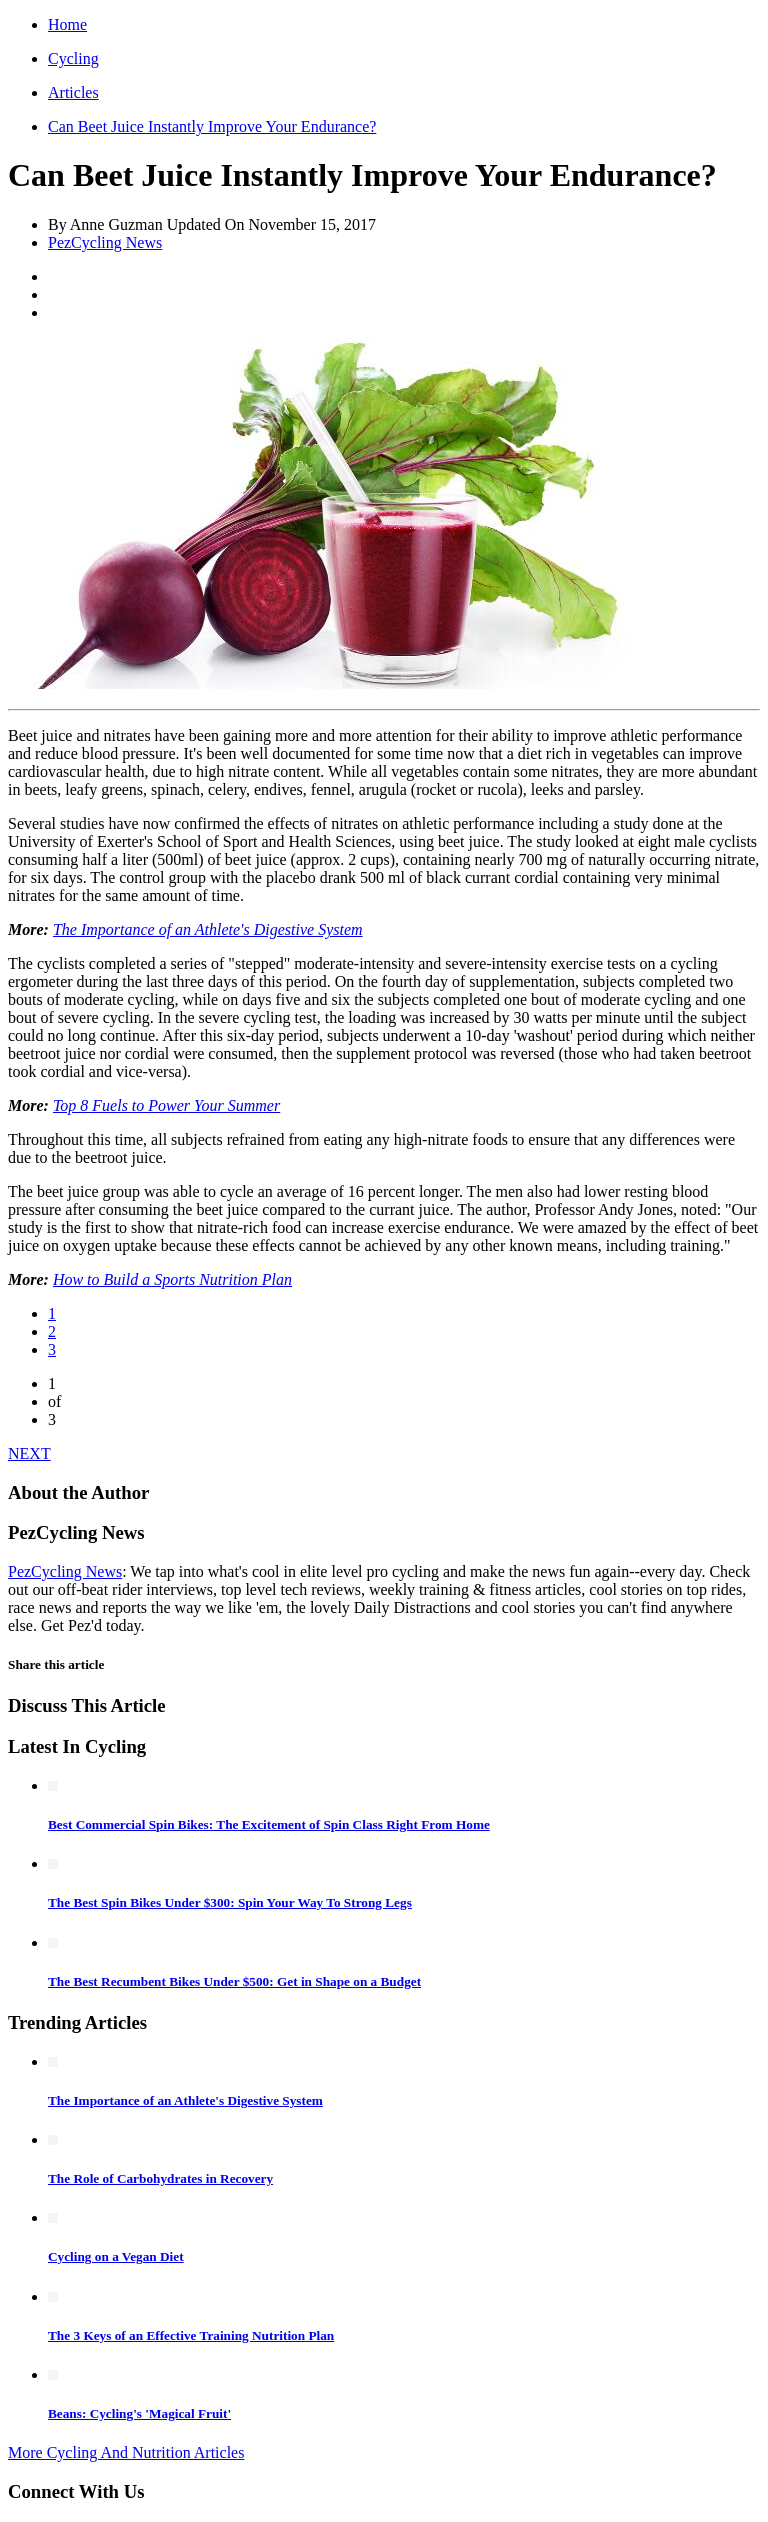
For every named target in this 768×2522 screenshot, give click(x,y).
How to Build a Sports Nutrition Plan (172, 1279)
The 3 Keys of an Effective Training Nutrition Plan (191, 2335)
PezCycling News (105, 242)
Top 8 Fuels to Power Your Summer (166, 1105)
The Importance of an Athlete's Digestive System (208, 929)
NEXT (29, 1453)
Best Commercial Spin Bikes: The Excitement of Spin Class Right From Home (269, 1824)
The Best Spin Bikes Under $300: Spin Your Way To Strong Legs (230, 1902)
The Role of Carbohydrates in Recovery (160, 2178)
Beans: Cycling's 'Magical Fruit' (139, 2413)
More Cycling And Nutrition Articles (126, 2452)
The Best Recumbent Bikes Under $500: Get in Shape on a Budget (234, 1981)
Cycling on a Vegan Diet (116, 2256)
